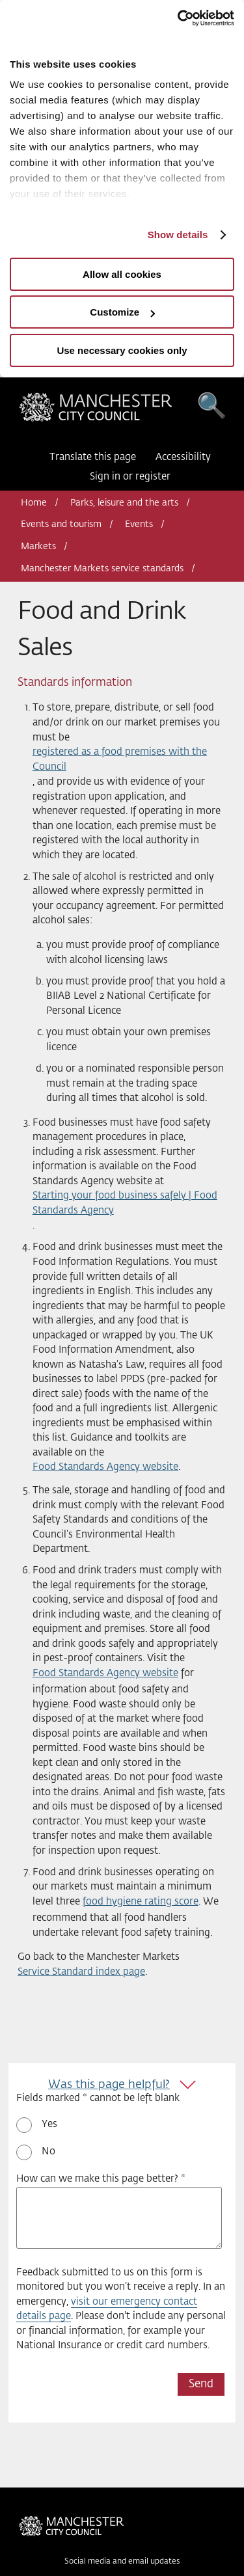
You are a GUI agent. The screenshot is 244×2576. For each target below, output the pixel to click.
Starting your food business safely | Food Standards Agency (125, 1203)
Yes (49, 2124)
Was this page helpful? (109, 2085)
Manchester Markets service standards (102, 568)
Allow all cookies (122, 274)
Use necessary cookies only (122, 350)
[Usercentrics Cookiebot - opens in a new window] (177, 18)
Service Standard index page (81, 1972)
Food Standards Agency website (105, 1467)
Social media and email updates (122, 2562)
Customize (122, 312)
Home (34, 503)
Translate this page (92, 457)
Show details (178, 234)
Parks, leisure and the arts (124, 503)
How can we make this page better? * (100, 2179)
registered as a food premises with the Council (120, 759)
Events (139, 524)
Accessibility (183, 457)
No (48, 2151)
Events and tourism (61, 524)
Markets (38, 546)
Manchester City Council (96, 410)
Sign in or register (130, 476)
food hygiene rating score (140, 1901)
